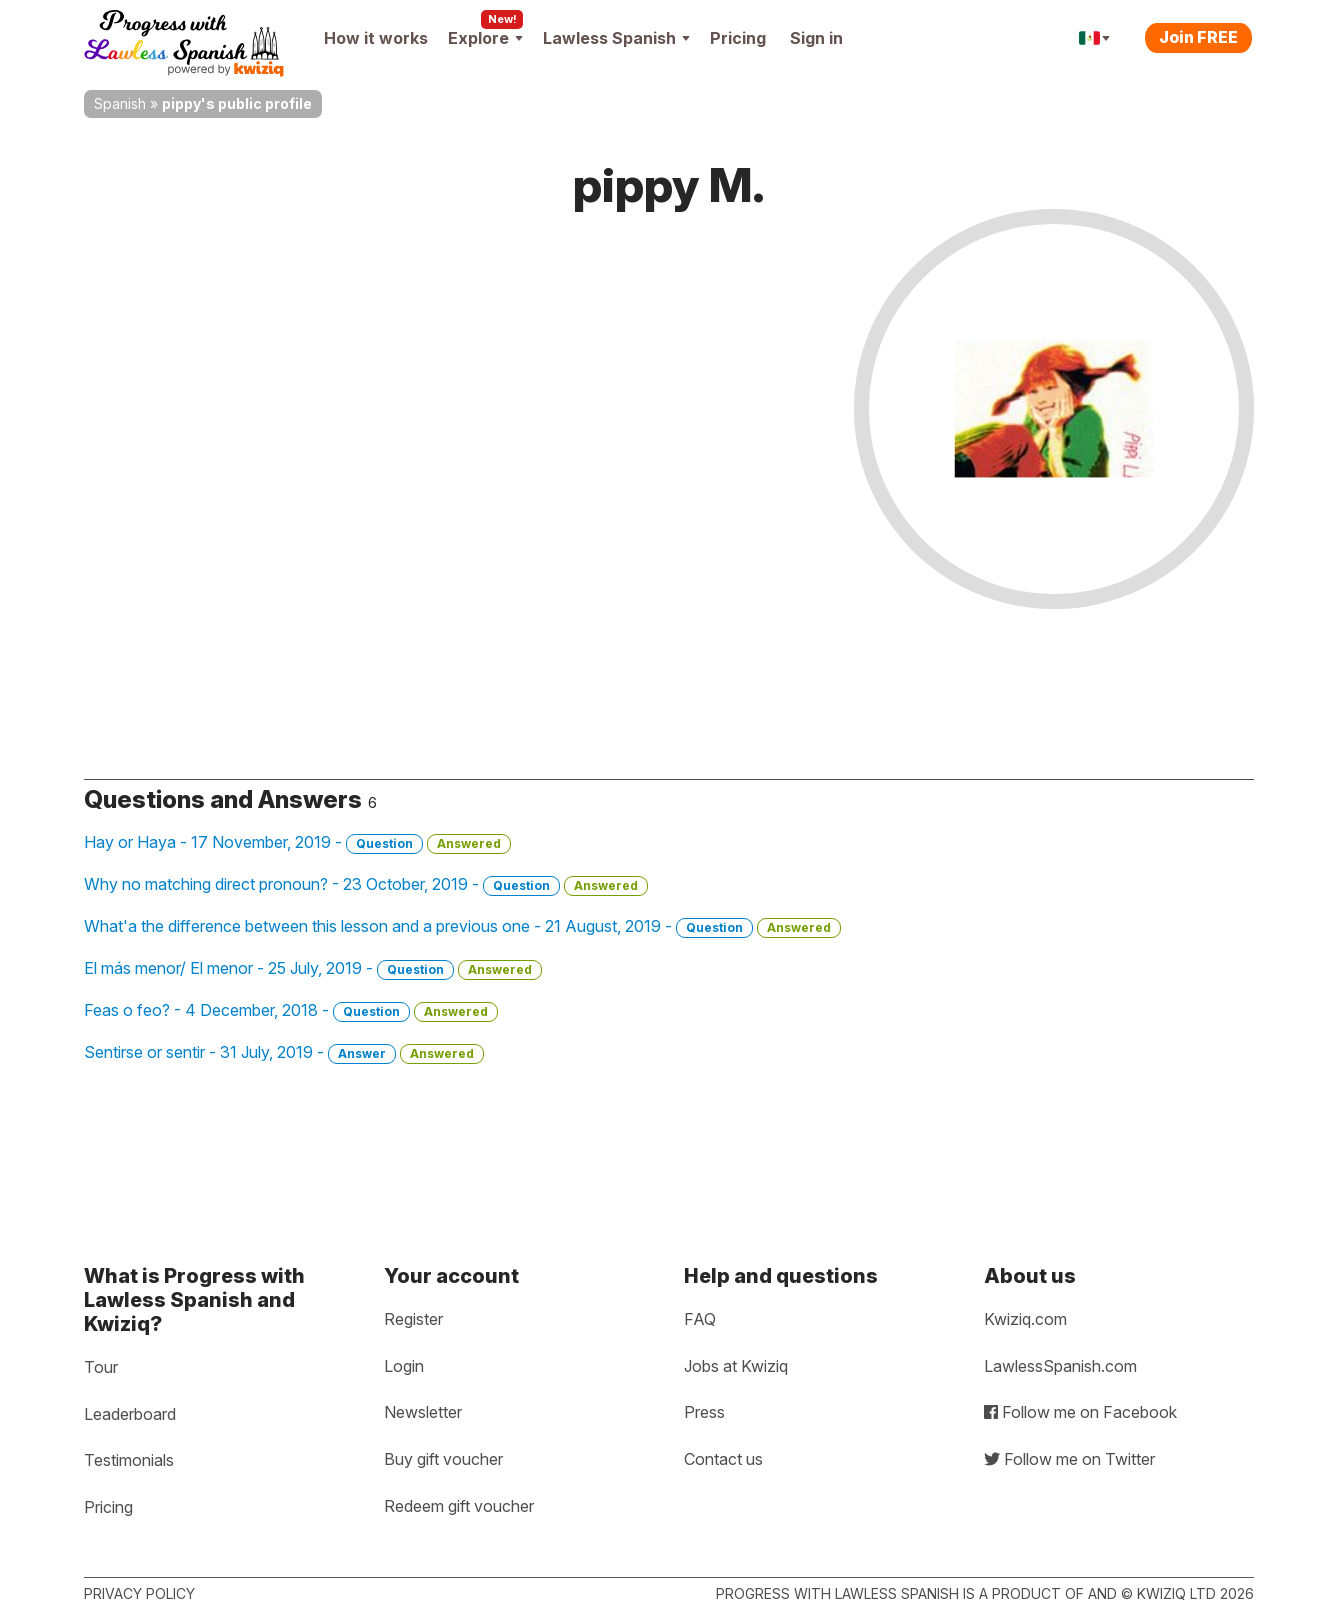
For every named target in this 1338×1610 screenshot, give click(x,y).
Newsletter (423, 1412)
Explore (485, 38)
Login (404, 1366)
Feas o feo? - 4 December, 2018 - (291, 1011)
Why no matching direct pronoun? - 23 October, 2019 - (366, 885)
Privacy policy (139, 1593)
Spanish (120, 103)
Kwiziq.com (1025, 1319)
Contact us (723, 1459)
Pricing (738, 38)
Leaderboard (130, 1414)
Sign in (816, 38)
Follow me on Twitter (1069, 1459)
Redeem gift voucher (459, 1506)
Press (704, 1412)
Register (413, 1319)
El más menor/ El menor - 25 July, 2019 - (313, 969)
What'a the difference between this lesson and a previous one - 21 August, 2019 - (462, 927)
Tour (101, 1367)
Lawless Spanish (616, 38)
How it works (376, 38)
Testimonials (129, 1460)
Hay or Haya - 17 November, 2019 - (297, 843)
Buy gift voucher (443, 1459)
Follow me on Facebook (1080, 1412)
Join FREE (1198, 37)
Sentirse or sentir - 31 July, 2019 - (284, 1053)
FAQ (700, 1319)
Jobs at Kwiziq (736, 1366)
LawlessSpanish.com (1060, 1366)
